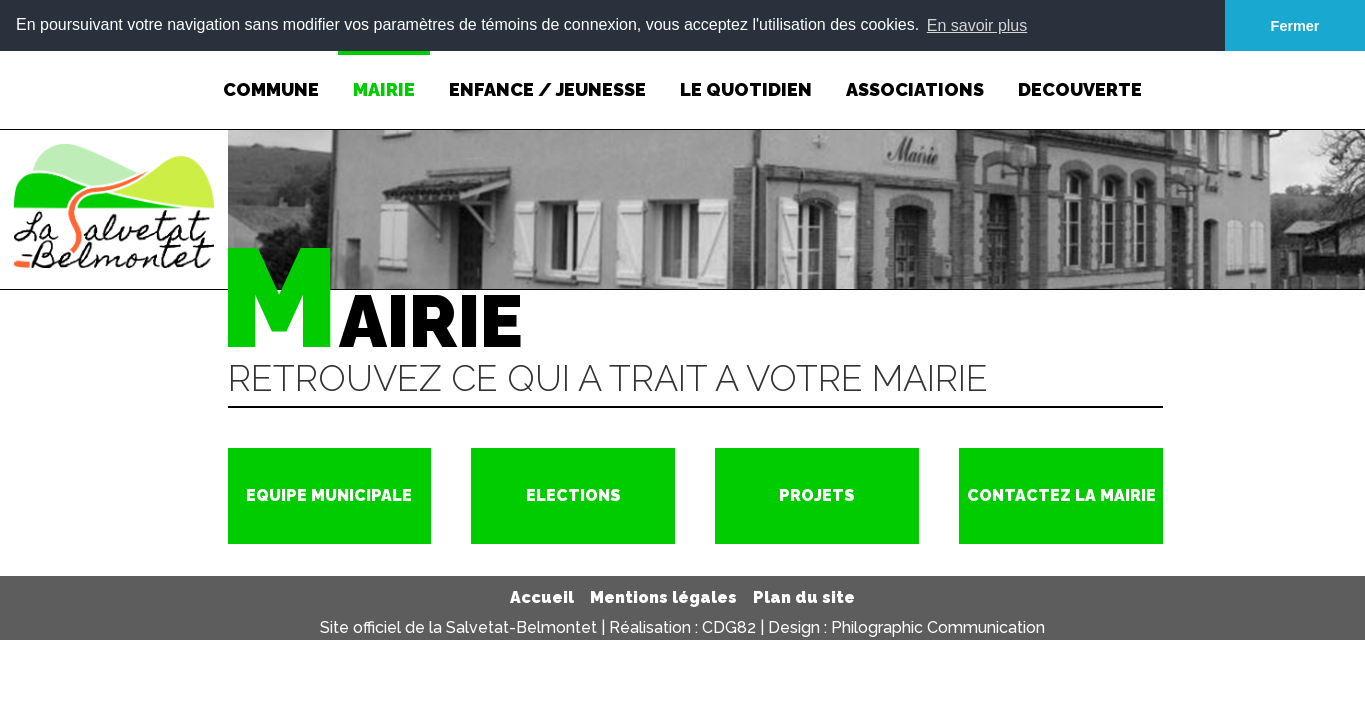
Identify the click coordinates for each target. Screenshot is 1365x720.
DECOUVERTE (1080, 74)
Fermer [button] (1295, 26)
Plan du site (804, 596)
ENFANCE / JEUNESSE (547, 74)
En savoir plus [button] (977, 25)
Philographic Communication (938, 626)
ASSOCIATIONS (915, 74)
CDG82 (729, 626)
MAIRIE (384, 74)
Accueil (542, 596)
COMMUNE (271, 74)
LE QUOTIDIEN (746, 74)
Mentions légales (663, 596)
